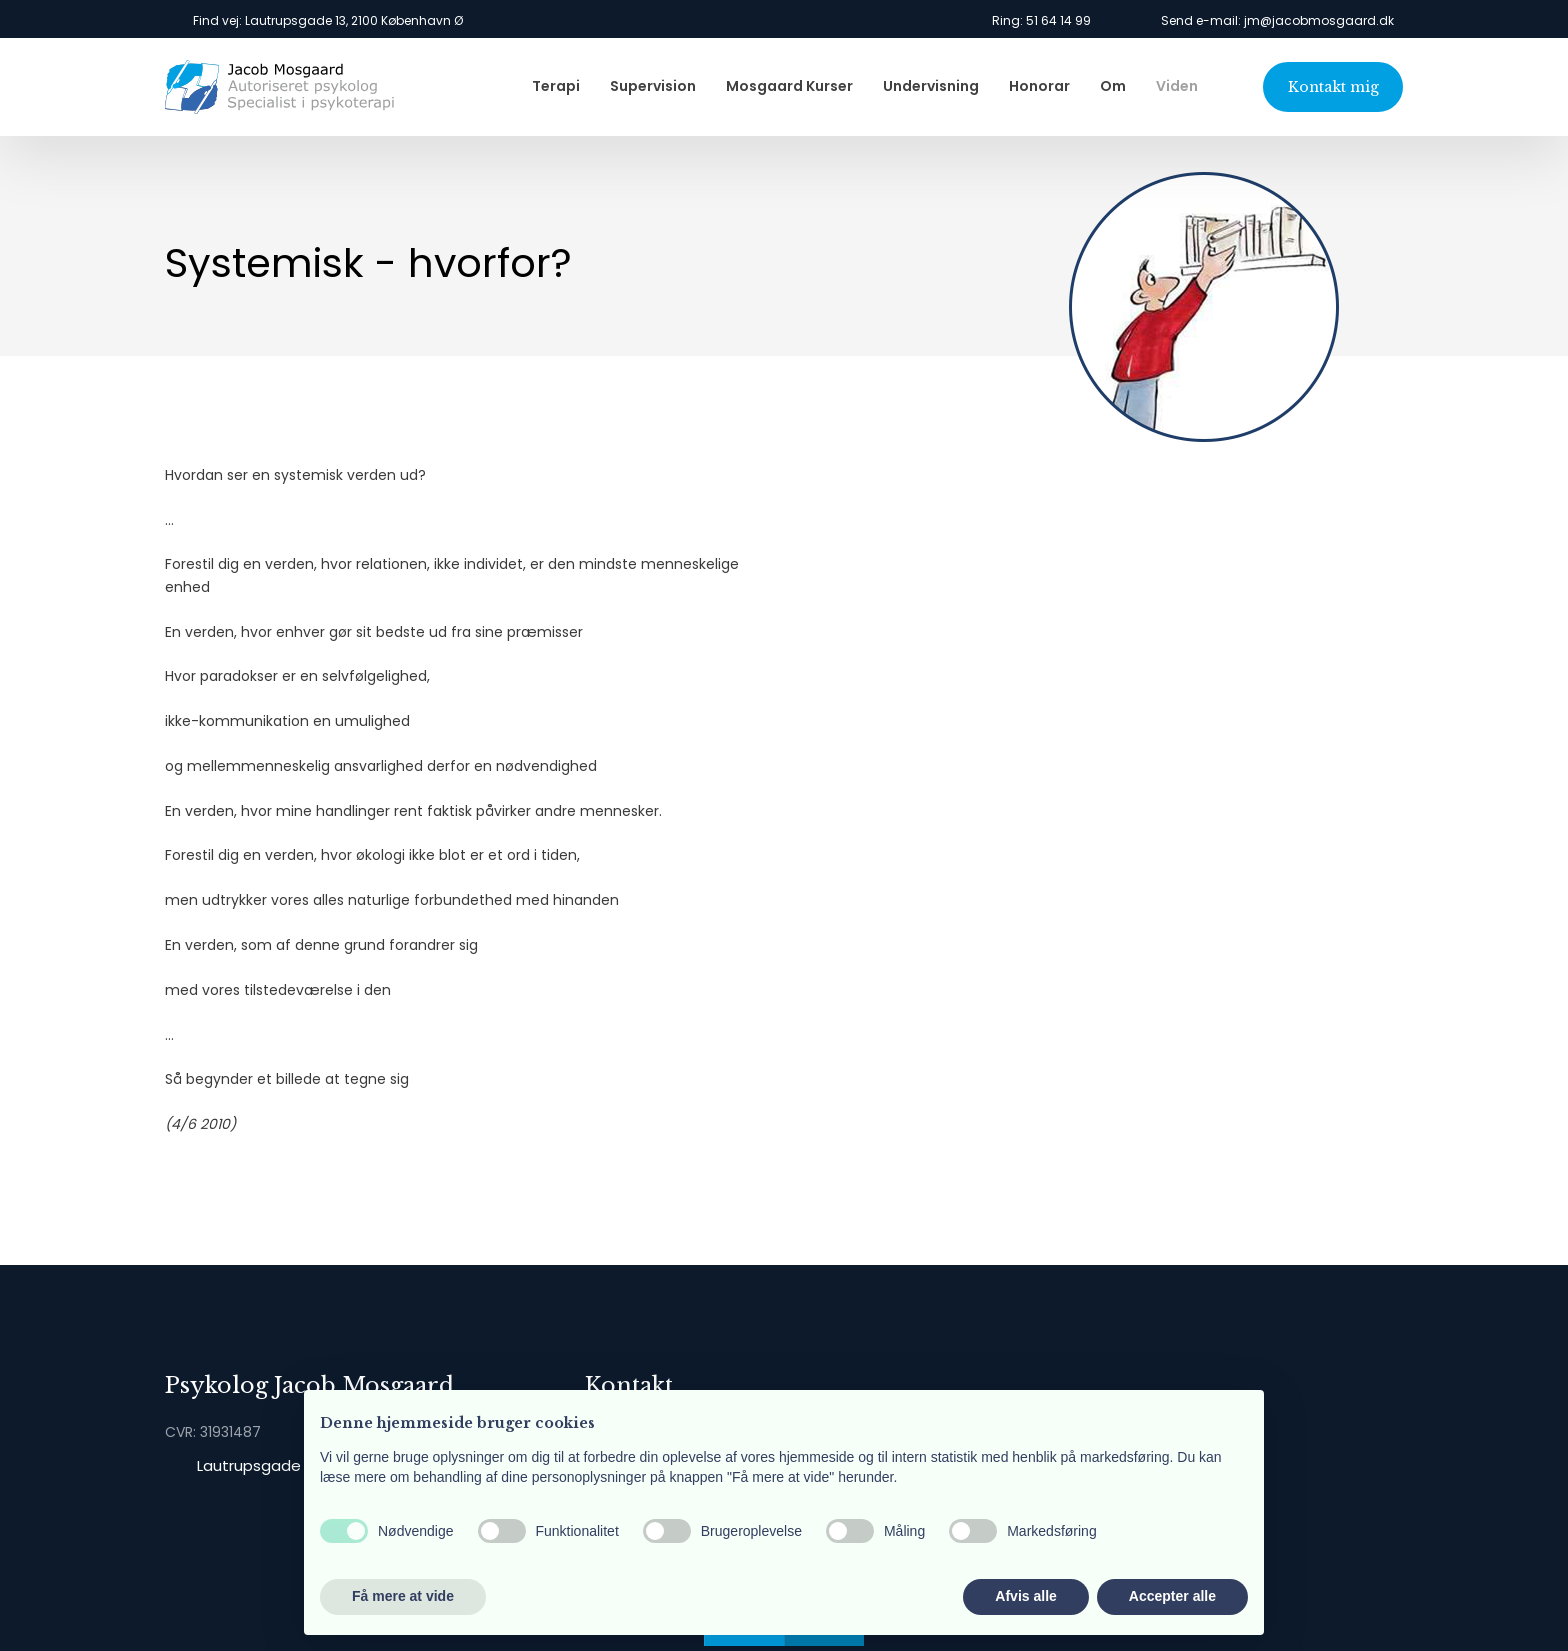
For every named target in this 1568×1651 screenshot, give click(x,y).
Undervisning (931, 86)
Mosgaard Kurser (789, 86)
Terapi (556, 86)
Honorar (1039, 86)
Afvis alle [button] (1025, 1596)
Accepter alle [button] (1172, 1596)
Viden (1177, 86)
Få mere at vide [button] (403, 1596)
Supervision (653, 86)
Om (1113, 86)
